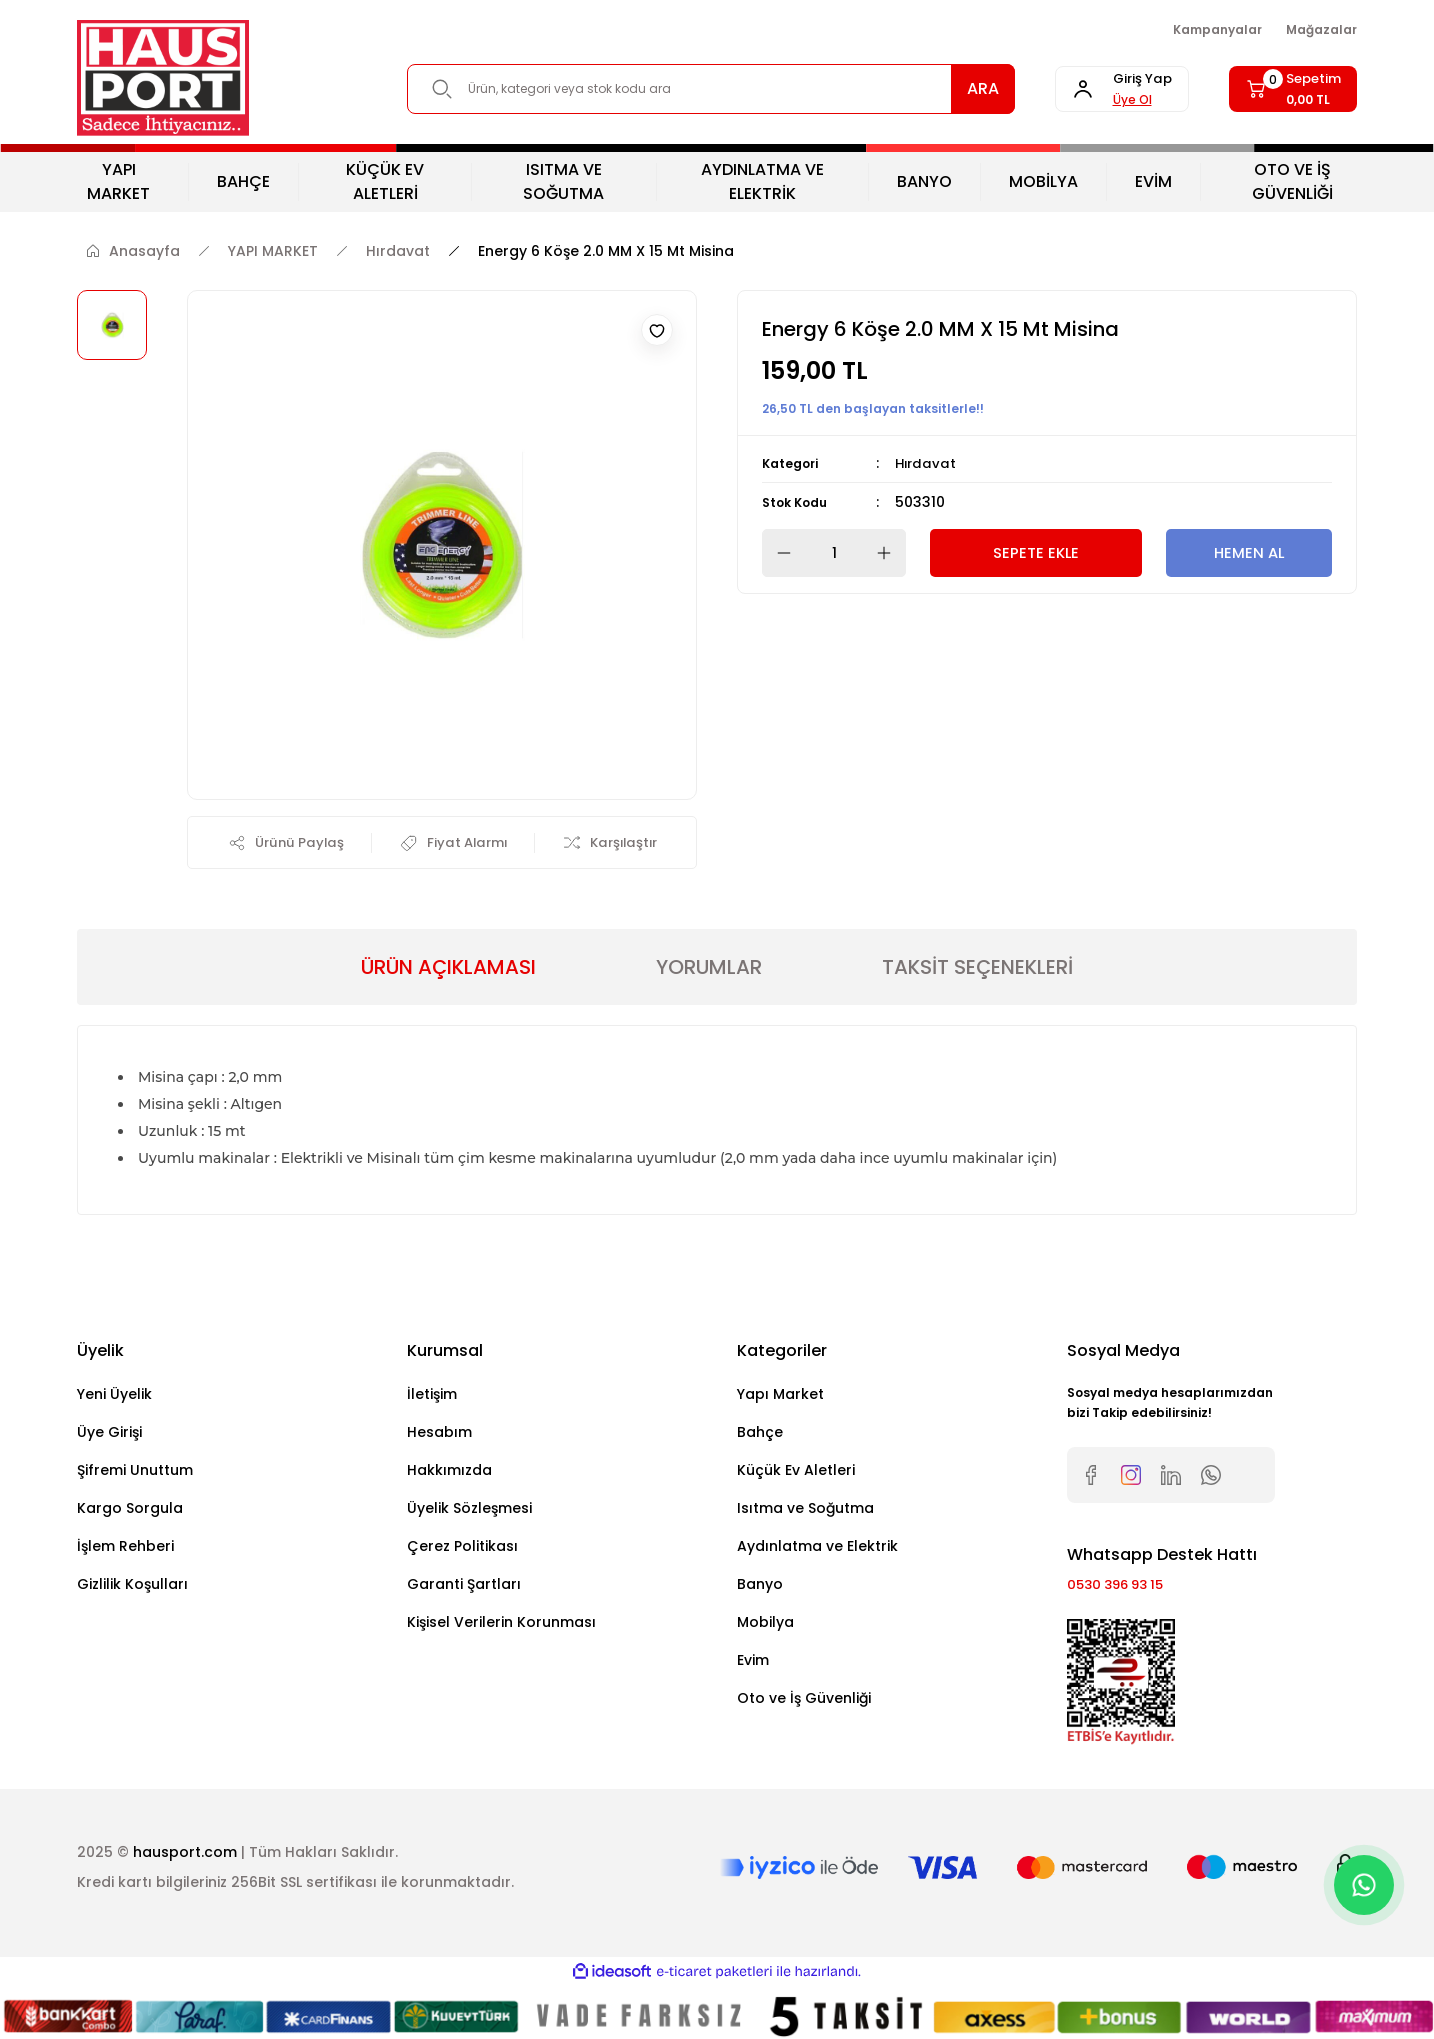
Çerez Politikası (462, 1549)
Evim (753, 1663)
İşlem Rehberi (125, 1549)
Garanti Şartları (464, 1587)
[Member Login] (1093, 89)
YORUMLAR (709, 970)
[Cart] (1283, 89)
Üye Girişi (109, 1435)
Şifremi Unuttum (135, 1473)
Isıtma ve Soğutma (805, 1511)
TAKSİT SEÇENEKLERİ (977, 970)
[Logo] (163, 78)
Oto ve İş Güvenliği (804, 1701)
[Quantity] (834, 553)
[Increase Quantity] (890, 553)
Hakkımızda (449, 1473)
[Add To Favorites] (657, 330)
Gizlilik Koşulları (132, 1587)
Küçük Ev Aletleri (796, 1473)
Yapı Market (780, 1397)
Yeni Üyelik (114, 1397)
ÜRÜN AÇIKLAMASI (448, 970)
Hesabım (439, 1435)
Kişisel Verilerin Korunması (501, 1625)
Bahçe (760, 1435)
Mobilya (765, 1625)
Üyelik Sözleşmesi (469, 1511)
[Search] (692, 89)
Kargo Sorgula (130, 1511)
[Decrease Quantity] (778, 553)
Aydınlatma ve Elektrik (817, 1549)
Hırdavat (927, 463)
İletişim (432, 1397)
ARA (945, 88)
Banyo (760, 1587)
